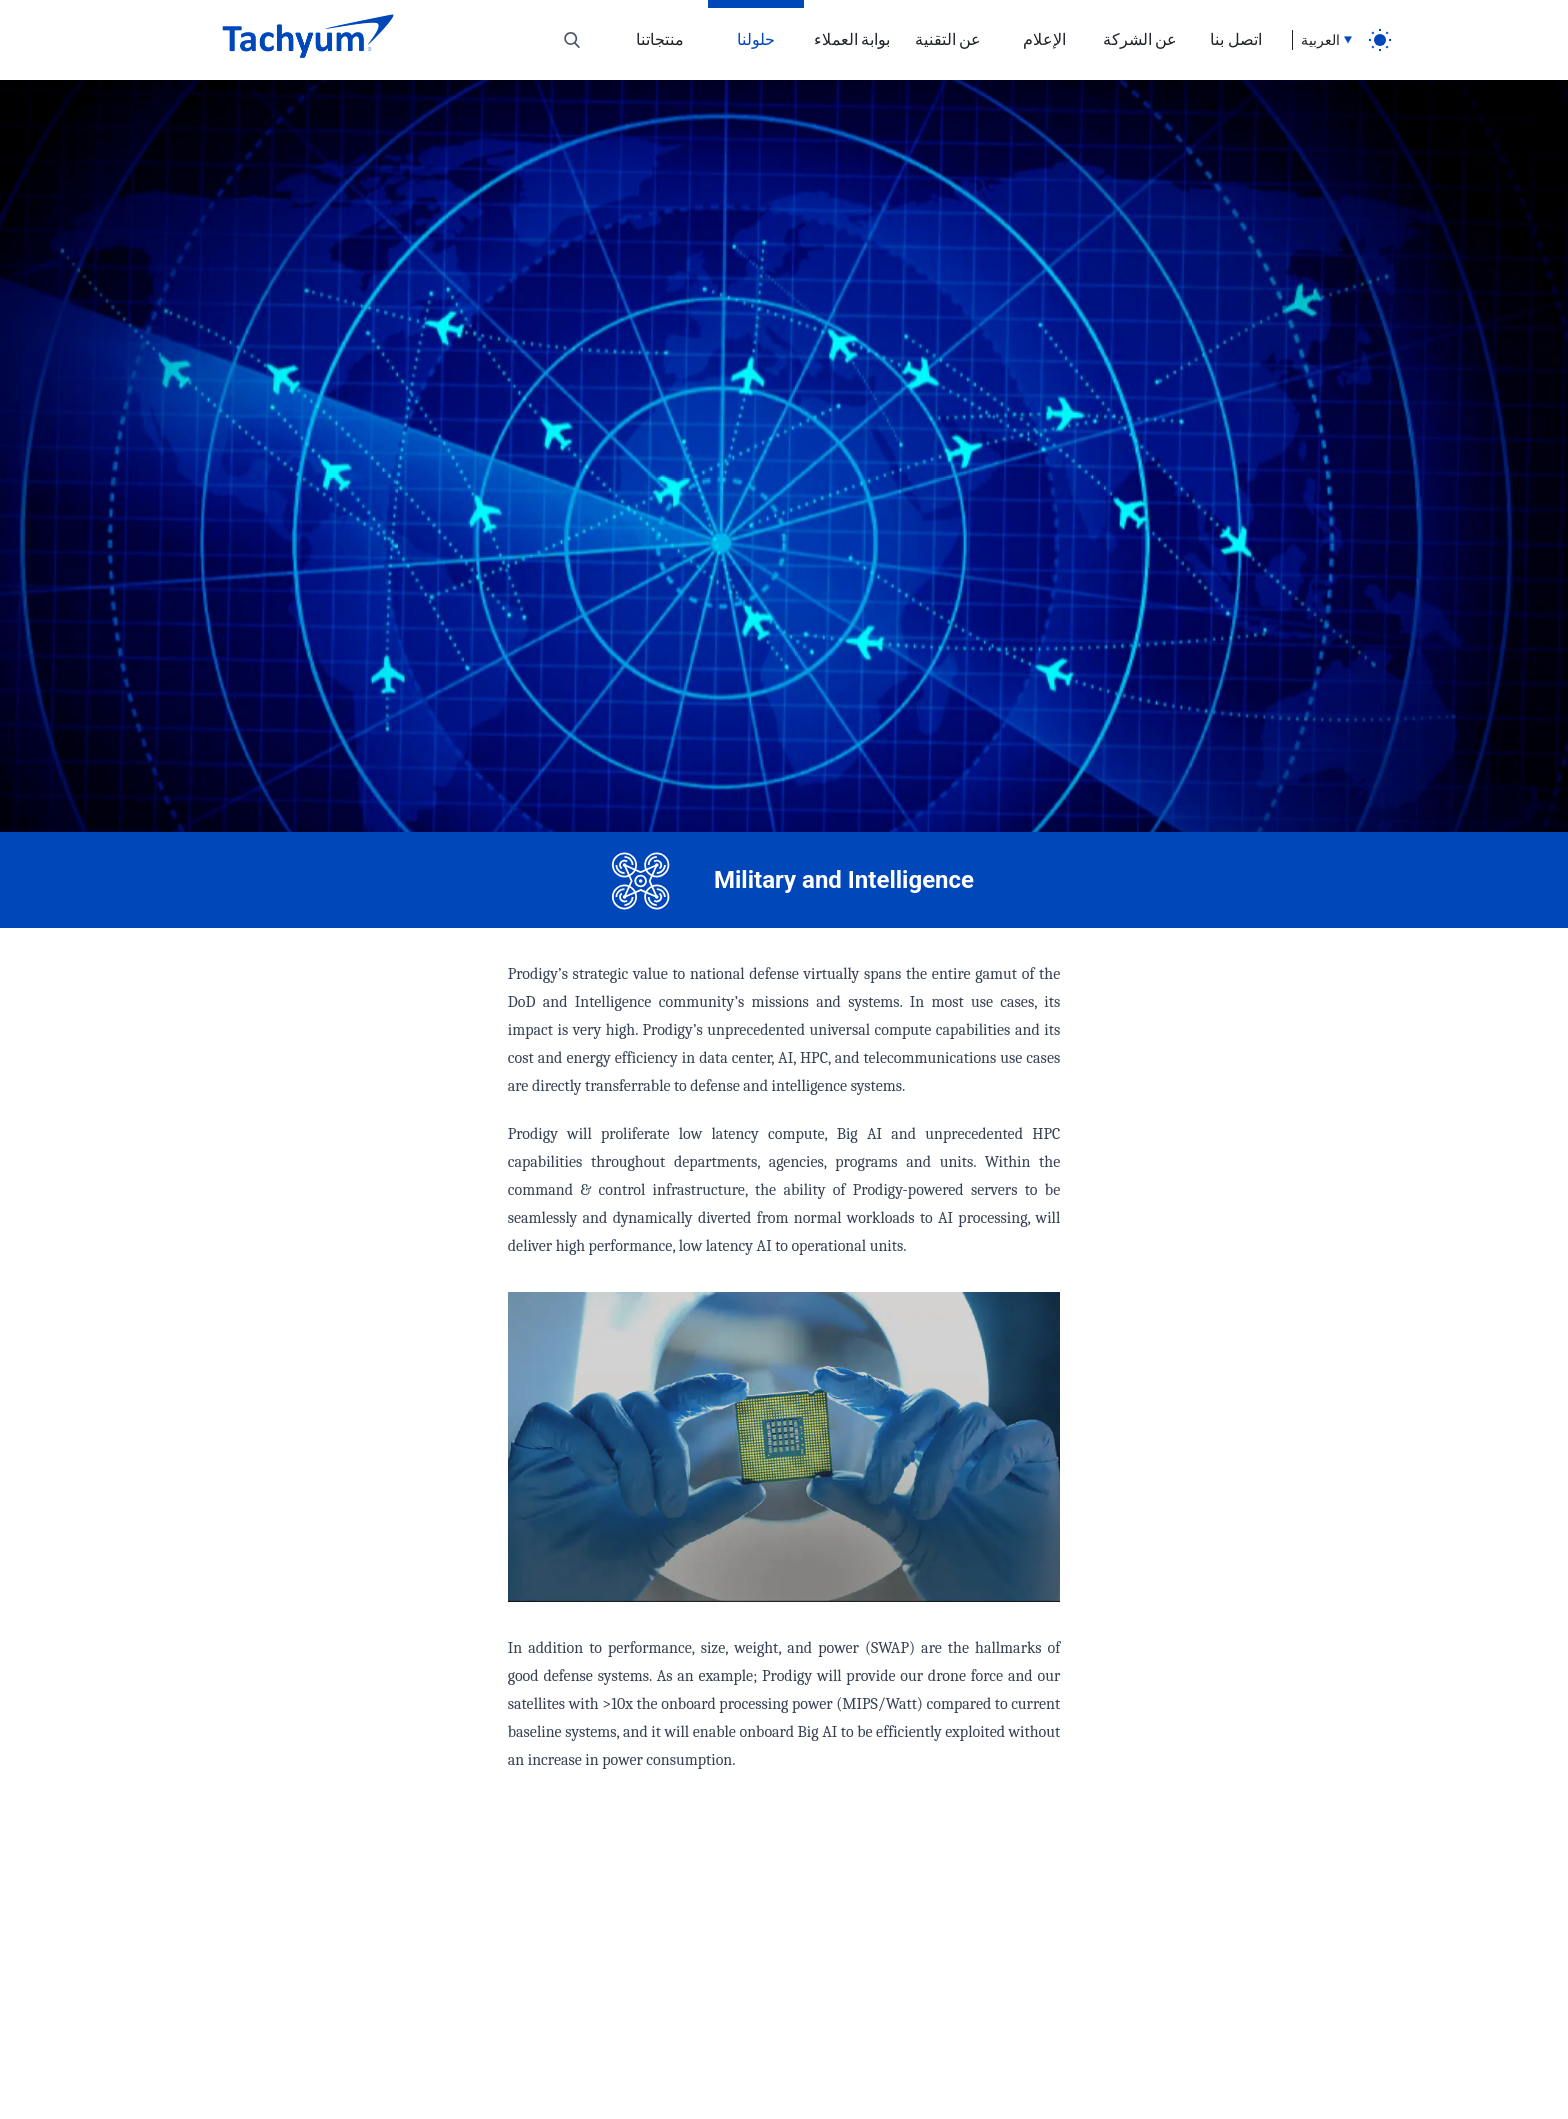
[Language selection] (1322, 40)
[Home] (308, 40)
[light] (1380, 40)
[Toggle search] (572, 40)
